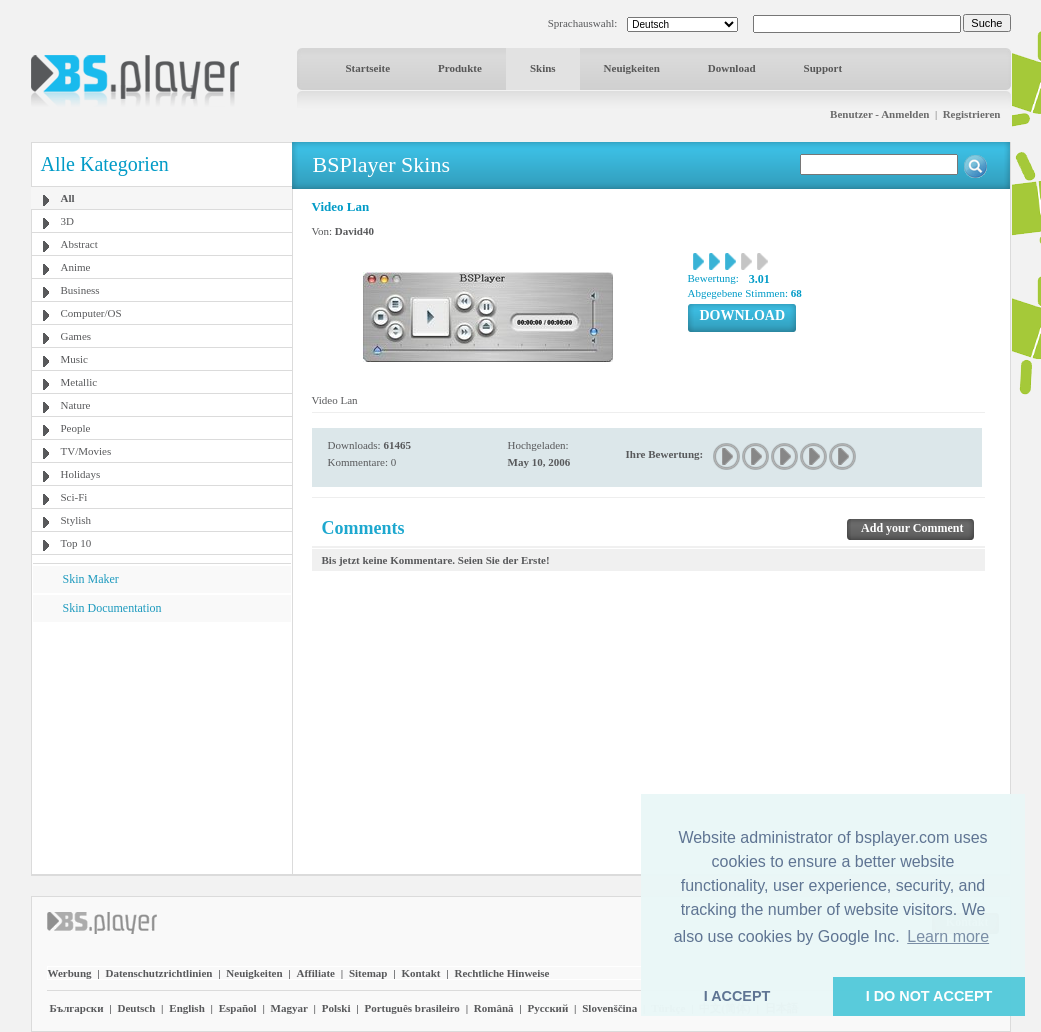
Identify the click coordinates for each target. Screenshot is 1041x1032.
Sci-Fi (74, 497)
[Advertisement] (161, 747)
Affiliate (316, 973)
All (68, 198)
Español (238, 1008)
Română (494, 1008)
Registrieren (972, 114)
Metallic (79, 382)
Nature (76, 405)
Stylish (76, 520)
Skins (543, 68)
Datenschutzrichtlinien (158, 973)
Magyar (289, 1008)
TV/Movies (86, 451)
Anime (76, 267)
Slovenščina (609, 1008)
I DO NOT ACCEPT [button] (929, 996)
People (76, 428)
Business (80, 290)
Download (732, 68)
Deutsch (136, 1008)
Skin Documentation (112, 608)
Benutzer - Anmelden (879, 114)
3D (67, 221)
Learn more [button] (948, 936)
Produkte (460, 68)
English (186, 1008)
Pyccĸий (547, 1008)
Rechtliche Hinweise (501, 973)
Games (76, 336)
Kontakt (420, 973)
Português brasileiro (411, 1008)
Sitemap (368, 973)
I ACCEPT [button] (737, 996)
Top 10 (76, 543)
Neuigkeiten (632, 68)
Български (77, 1008)
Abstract (79, 244)
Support (823, 68)
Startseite (368, 68)
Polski (336, 1008)
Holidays (81, 474)
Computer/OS (91, 313)
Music (75, 359)
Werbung (70, 973)
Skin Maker (91, 579)
